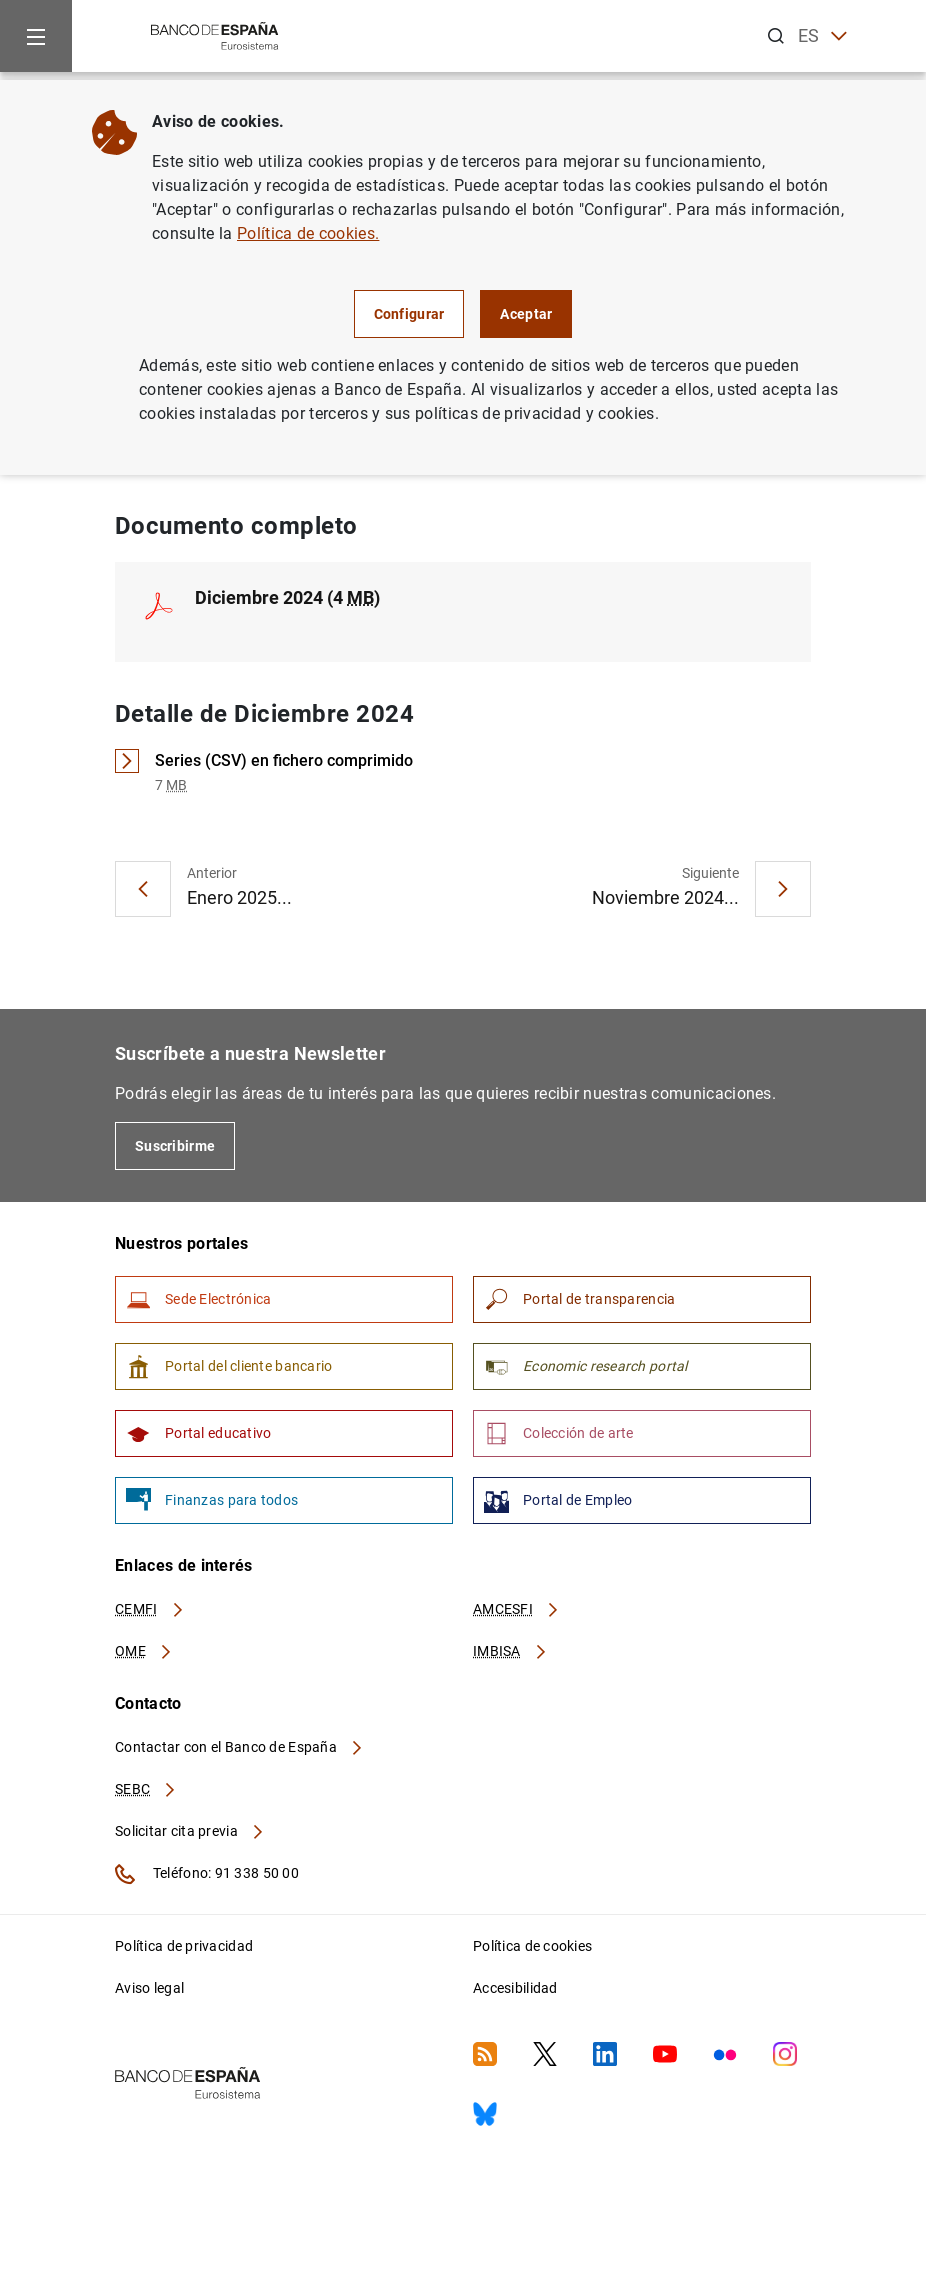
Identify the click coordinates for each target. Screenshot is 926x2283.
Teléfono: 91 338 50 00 (207, 1874)
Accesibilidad (515, 1988)
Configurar (409, 314)
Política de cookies (532, 1946)
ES (822, 36)
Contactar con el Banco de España (240, 1747)
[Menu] (36, 36)
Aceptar (526, 314)
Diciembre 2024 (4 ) (287, 597)
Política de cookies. (308, 233)
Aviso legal (149, 1988)
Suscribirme (175, 1146)
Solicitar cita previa (190, 1831)
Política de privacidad (184, 1946)
